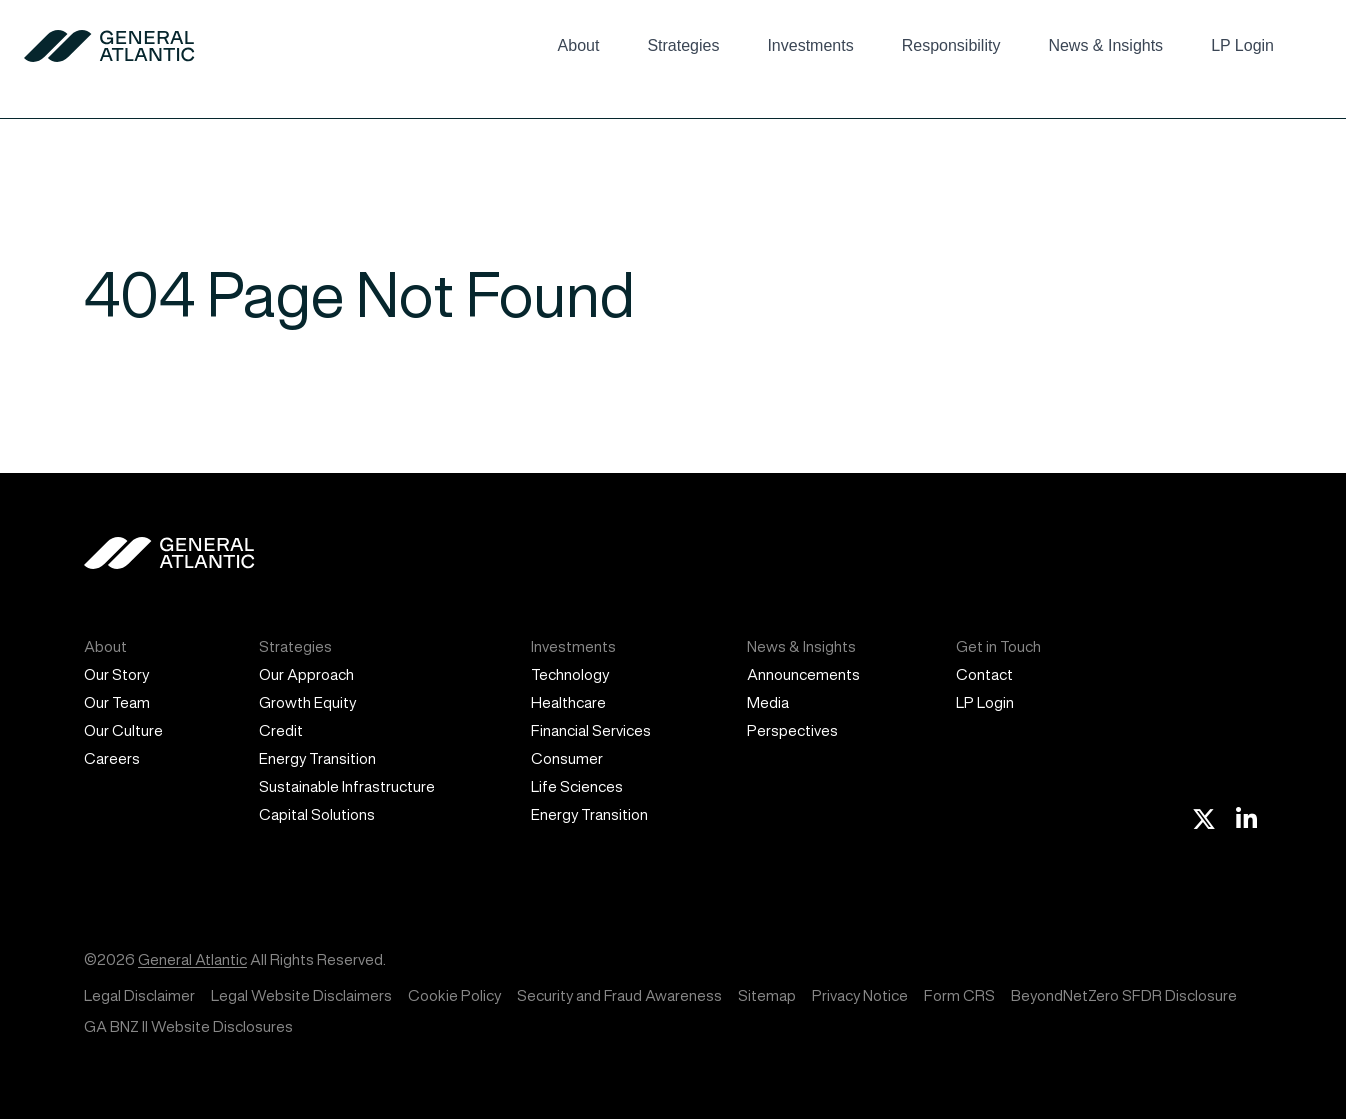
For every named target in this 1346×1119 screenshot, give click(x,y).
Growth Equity (307, 702)
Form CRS (959, 995)
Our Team (117, 702)
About (579, 45)
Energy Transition (317, 758)
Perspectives (792, 730)
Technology (570, 674)
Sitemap (767, 995)
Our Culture (123, 730)
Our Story (116, 674)
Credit (281, 730)
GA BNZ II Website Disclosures (188, 1026)
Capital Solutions (317, 814)
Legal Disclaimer (139, 995)
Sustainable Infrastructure (347, 786)
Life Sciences (577, 786)
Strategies (683, 45)
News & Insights (1105, 45)
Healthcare (568, 702)
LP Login (1242, 45)
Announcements (803, 674)
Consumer (567, 758)
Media (768, 702)
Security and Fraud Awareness (619, 995)
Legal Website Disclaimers (301, 995)
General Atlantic (192, 959)
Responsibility (951, 45)
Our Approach (306, 674)
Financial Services (591, 730)
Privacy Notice (860, 995)
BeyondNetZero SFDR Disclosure (1124, 995)
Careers (112, 758)
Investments (810, 45)
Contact (984, 674)
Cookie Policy (454, 995)
